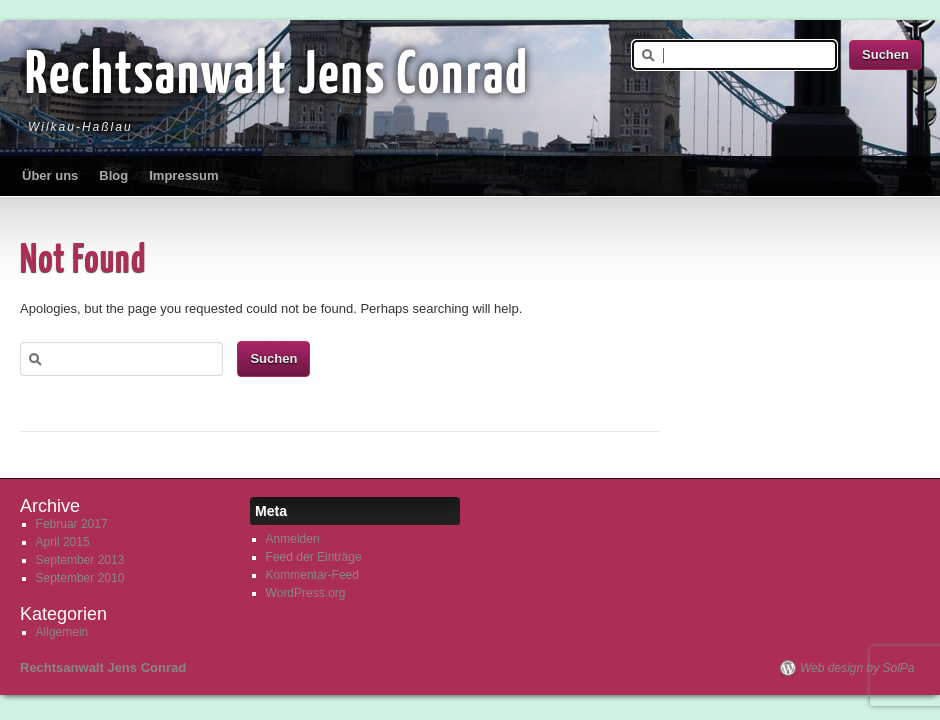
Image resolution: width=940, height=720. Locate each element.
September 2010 (80, 578)
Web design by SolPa (857, 668)
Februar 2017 (72, 524)
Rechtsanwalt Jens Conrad (277, 77)
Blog (113, 175)
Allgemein (62, 632)
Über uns (50, 175)
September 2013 (80, 560)
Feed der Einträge (314, 557)
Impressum (183, 175)
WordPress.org (306, 593)
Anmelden (293, 539)
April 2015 (63, 542)
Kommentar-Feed (312, 575)
